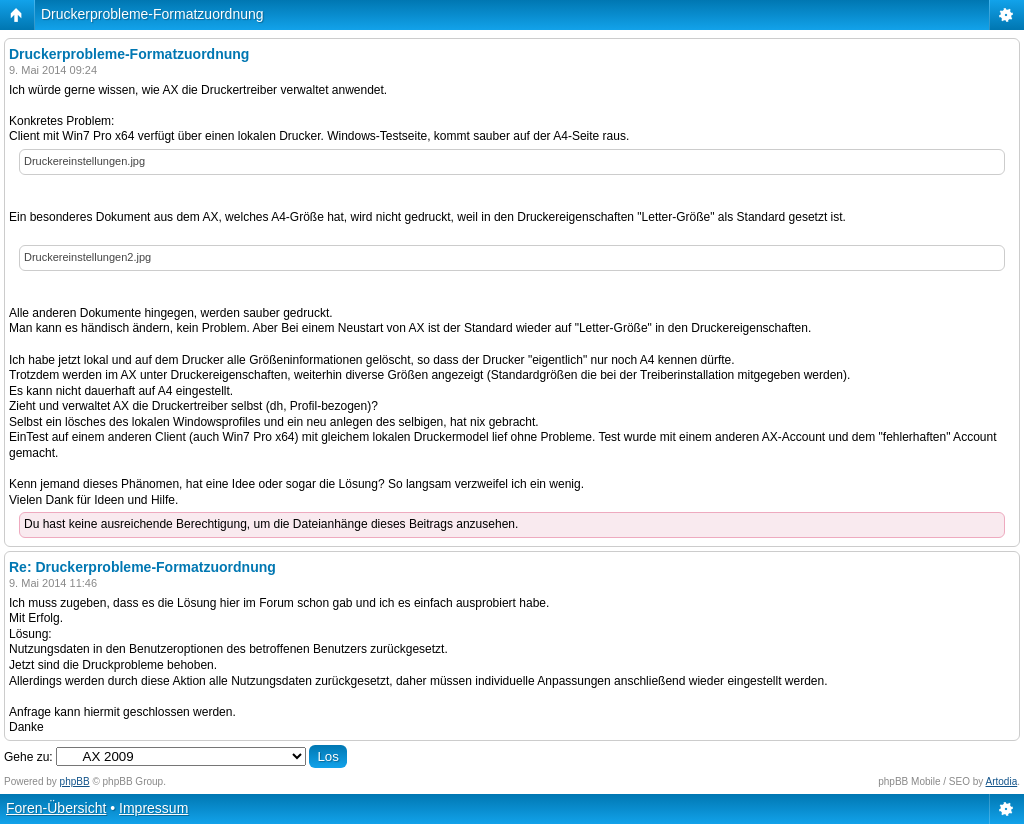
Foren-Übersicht (56, 808)
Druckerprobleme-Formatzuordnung (152, 14)
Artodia (1002, 781)
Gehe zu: (28, 757)
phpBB (75, 781)
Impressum (153, 808)
